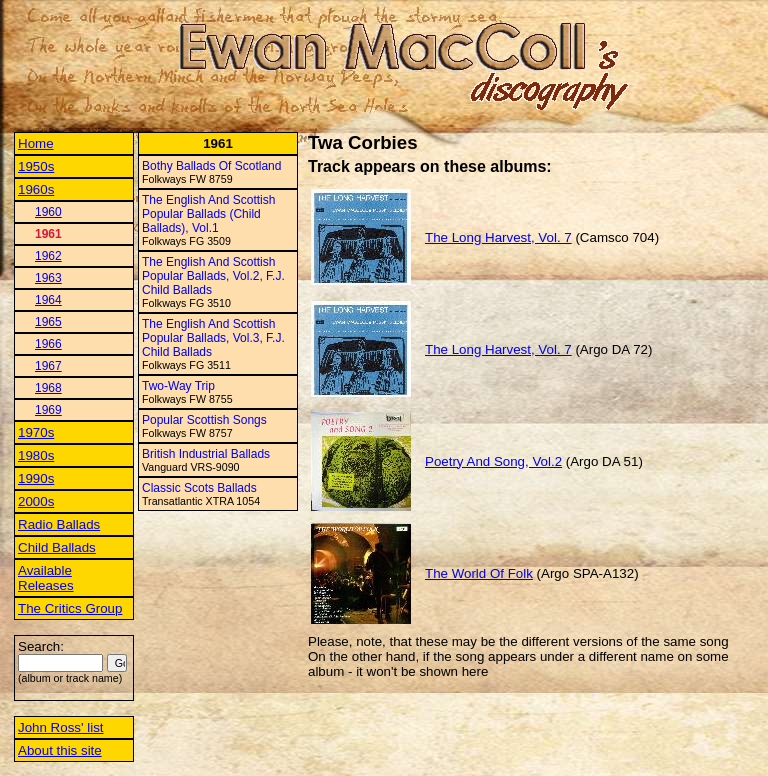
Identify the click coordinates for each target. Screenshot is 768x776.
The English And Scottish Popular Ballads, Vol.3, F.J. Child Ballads (213, 338)
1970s (36, 432)
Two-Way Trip (178, 386)
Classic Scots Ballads (199, 488)
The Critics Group (70, 608)
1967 (48, 366)
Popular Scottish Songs (204, 420)
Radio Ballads (59, 524)
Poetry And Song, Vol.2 (493, 461)
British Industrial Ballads (206, 454)
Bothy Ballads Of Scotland (211, 166)
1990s (36, 478)
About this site (60, 750)
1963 (48, 278)
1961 (48, 234)
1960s (36, 189)
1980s (36, 455)
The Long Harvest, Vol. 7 (498, 237)
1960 (48, 212)
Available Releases (46, 578)
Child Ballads (57, 547)
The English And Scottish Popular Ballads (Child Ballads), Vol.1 (208, 214)
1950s (36, 166)
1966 (48, 344)
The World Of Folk (479, 573)
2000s (36, 501)
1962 (48, 256)
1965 (48, 322)
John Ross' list (61, 727)
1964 (48, 300)
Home (36, 143)
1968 (48, 388)
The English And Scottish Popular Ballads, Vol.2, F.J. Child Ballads (213, 276)
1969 (48, 410)
